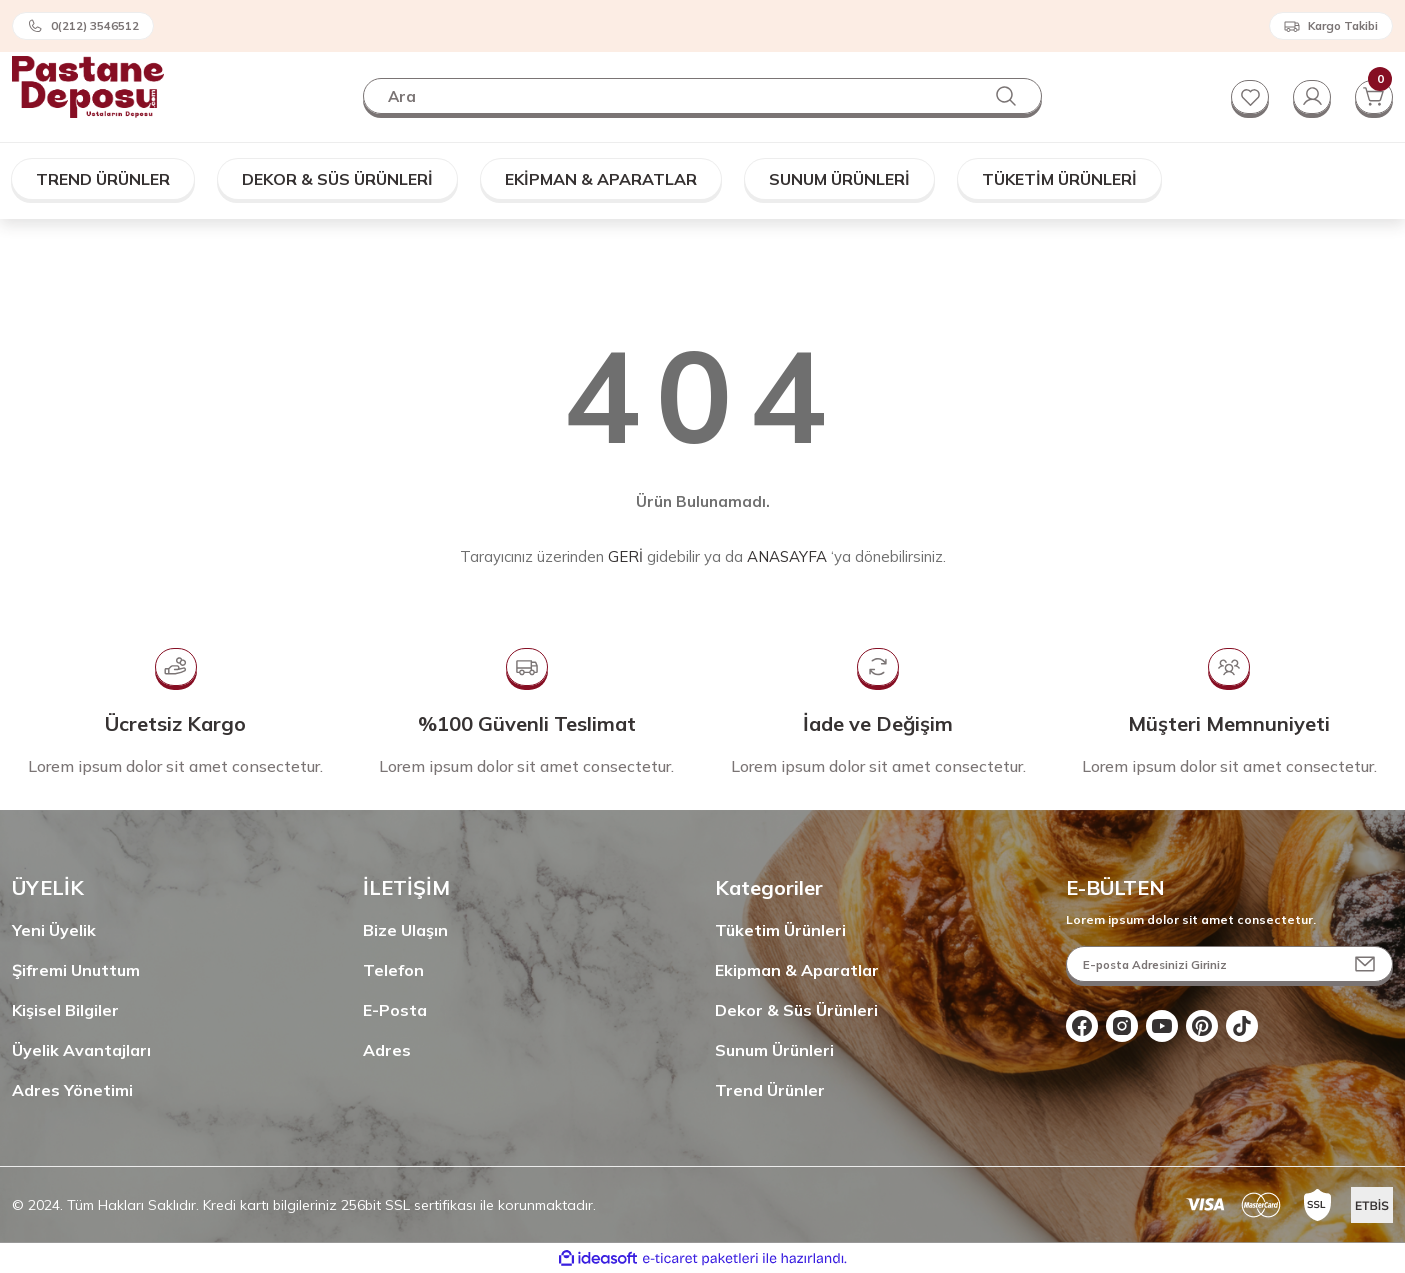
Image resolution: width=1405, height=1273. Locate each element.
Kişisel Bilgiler (65, 1010)
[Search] (702, 96)
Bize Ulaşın (405, 930)
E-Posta (395, 1010)
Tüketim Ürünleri (780, 930)
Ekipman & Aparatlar (797, 970)
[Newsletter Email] (1229, 964)
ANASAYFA (787, 556)
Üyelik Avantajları (81, 1050)
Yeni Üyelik (54, 930)
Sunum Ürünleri (774, 1050)
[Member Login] (1309, 96)
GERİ (625, 556)
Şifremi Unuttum (76, 970)
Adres (387, 1050)
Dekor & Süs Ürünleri (796, 1010)
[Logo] (88, 85)
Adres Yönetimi (72, 1090)
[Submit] (1365, 964)
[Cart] (1373, 96)
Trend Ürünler (770, 1090)
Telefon (393, 970)
